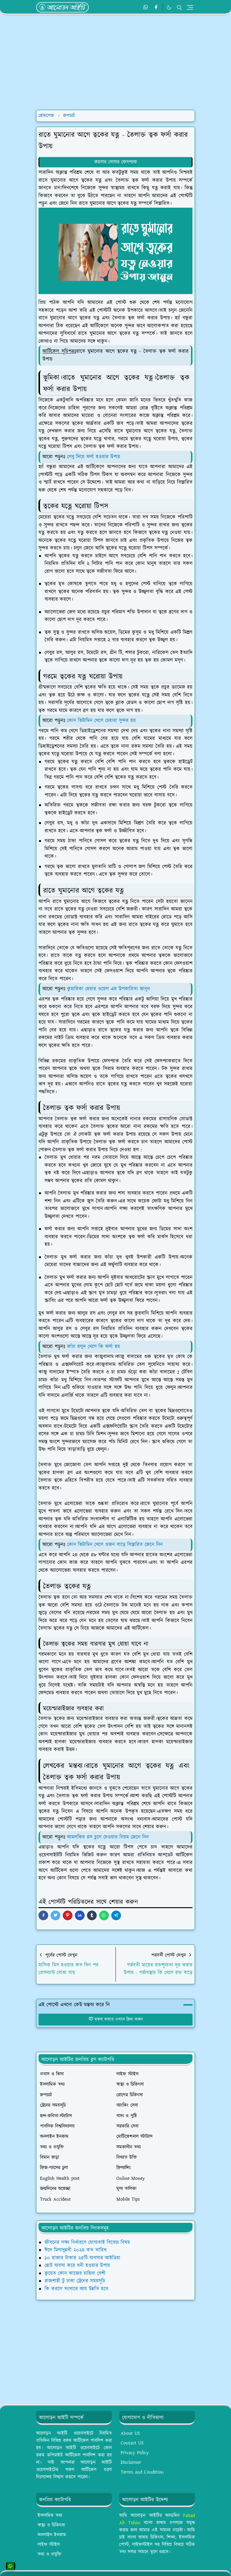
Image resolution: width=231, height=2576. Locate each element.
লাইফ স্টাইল (49, 2544)
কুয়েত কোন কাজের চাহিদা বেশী (75, 2273)
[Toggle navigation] (190, 7)
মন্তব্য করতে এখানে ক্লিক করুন (116, 2019)
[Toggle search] (179, 7)
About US (130, 2433)
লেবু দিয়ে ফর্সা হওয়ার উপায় (93, 457)
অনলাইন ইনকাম (52, 2534)
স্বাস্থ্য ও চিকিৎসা (51, 2525)
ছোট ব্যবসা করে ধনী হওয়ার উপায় (77, 2265)
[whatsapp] (146, 8)
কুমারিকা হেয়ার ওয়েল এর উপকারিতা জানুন (108, 989)
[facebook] (156, 8)
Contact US (132, 2443)
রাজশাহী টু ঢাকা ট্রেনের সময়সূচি (75, 2281)
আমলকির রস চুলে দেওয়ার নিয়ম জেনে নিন (108, 1837)
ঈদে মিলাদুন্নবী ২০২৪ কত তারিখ (75, 2250)
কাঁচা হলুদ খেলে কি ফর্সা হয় (93, 1346)
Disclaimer (131, 2462)
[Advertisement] (115, 62)
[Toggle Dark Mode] (169, 7)
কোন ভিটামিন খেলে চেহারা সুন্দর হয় (102, 720)
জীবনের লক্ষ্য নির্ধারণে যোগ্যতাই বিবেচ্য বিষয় (87, 2242)
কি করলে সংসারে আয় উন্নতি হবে (76, 2289)
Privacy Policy (135, 2452)
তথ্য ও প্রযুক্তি (49, 2554)
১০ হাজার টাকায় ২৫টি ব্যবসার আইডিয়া (82, 2258)
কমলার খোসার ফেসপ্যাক (115, 162)
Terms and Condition (142, 2472)
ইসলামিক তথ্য (50, 2515)
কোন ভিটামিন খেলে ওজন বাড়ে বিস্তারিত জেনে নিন (115, 1544)
